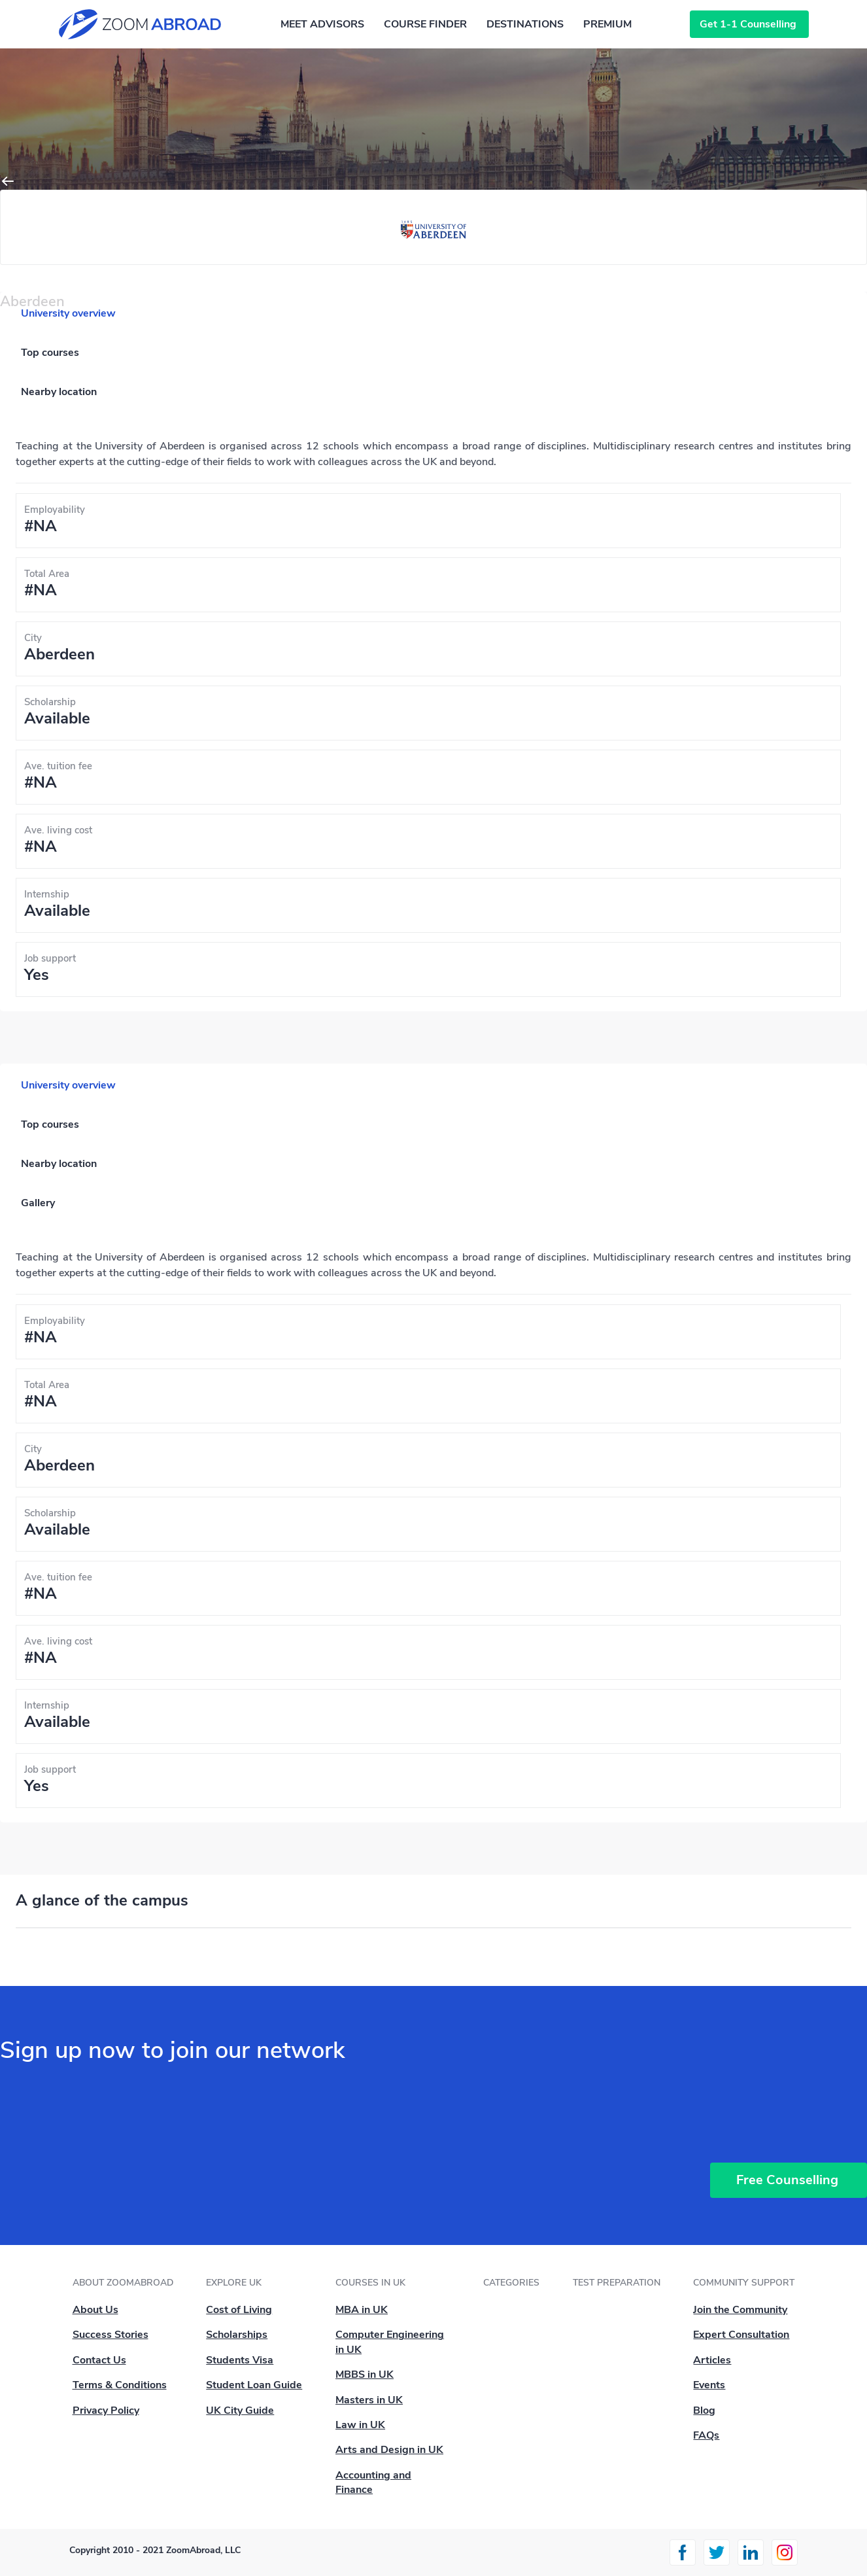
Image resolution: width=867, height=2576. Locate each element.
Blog (704, 2410)
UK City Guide (240, 2410)
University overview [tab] (68, 313)
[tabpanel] (433, 717)
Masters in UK (369, 2400)
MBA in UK (361, 2310)
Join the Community (740, 2310)
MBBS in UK (364, 2374)
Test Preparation (616, 2282)
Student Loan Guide (254, 2385)
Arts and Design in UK (389, 2450)
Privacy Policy (106, 2410)
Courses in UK (370, 2282)
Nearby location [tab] (59, 392)
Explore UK (234, 2282)
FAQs (706, 2435)
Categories (511, 2282)
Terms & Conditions (120, 2385)
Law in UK (360, 2425)
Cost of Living (239, 2310)
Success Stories (110, 2334)
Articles (712, 2360)
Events (709, 2385)
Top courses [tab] (50, 352)
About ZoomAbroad (123, 2282)
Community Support (743, 2282)
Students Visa (239, 2360)
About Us (95, 2310)
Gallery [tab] (38, 1203)
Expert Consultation (741, 2334)
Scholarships (236, 2334)
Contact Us (99, 2360)
